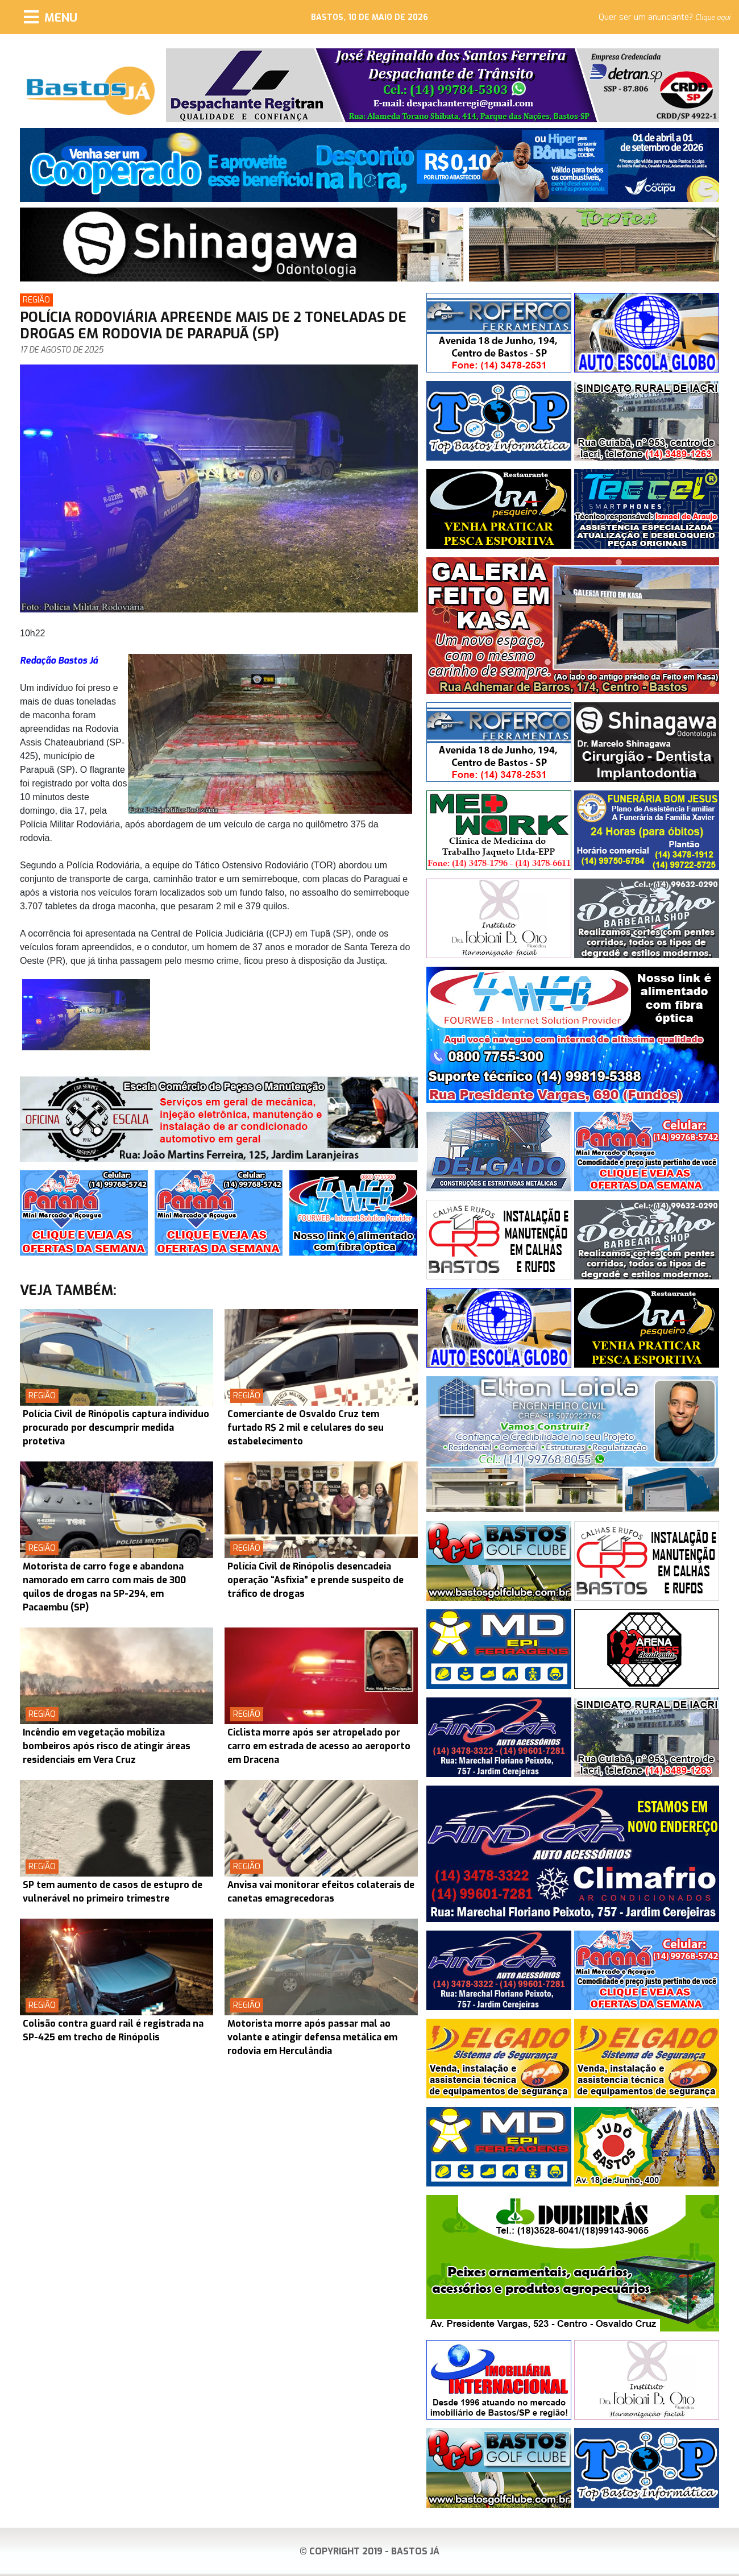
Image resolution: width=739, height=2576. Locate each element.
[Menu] (50, 17)
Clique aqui (712, 17)
